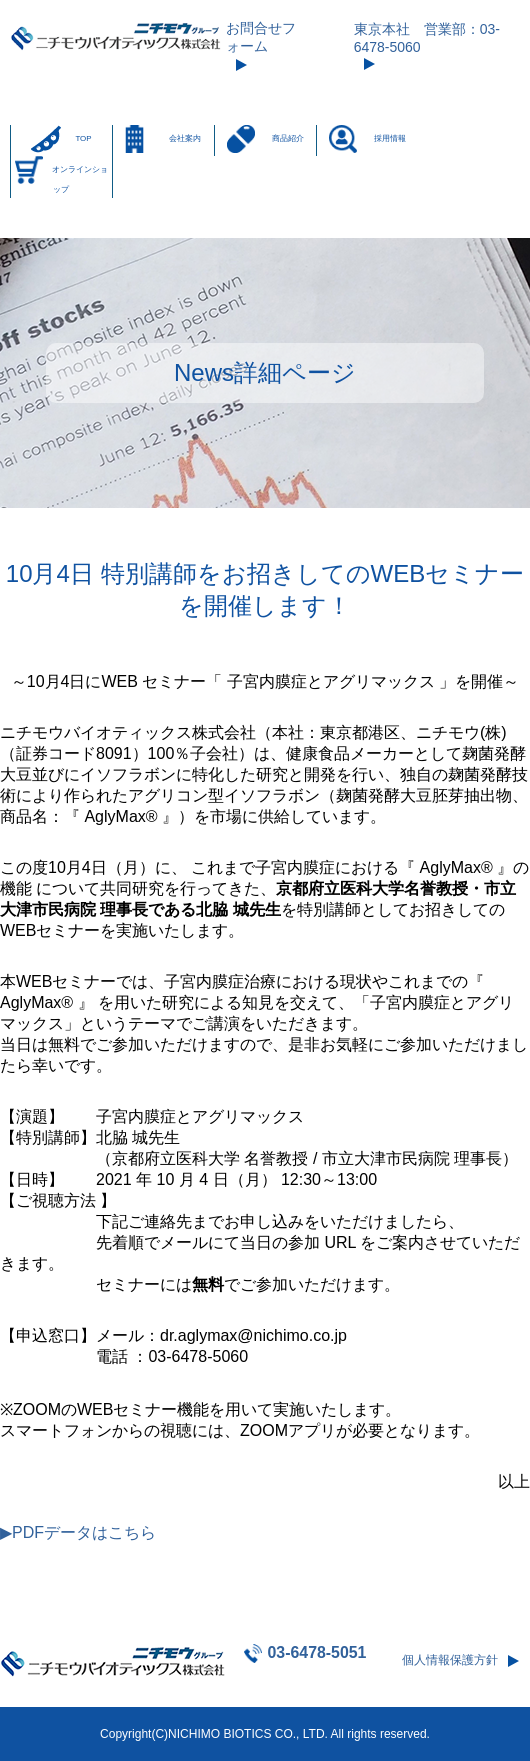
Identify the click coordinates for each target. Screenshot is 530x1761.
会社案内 (185, 138)
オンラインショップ (80, 179)
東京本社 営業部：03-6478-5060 (427, 38)
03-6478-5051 (316, 1652)
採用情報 (390, 138)
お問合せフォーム (261, 37)
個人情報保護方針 (450, 1660)
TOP (83, 138)
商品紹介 (288, 138)
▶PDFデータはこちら (78, 1532)
